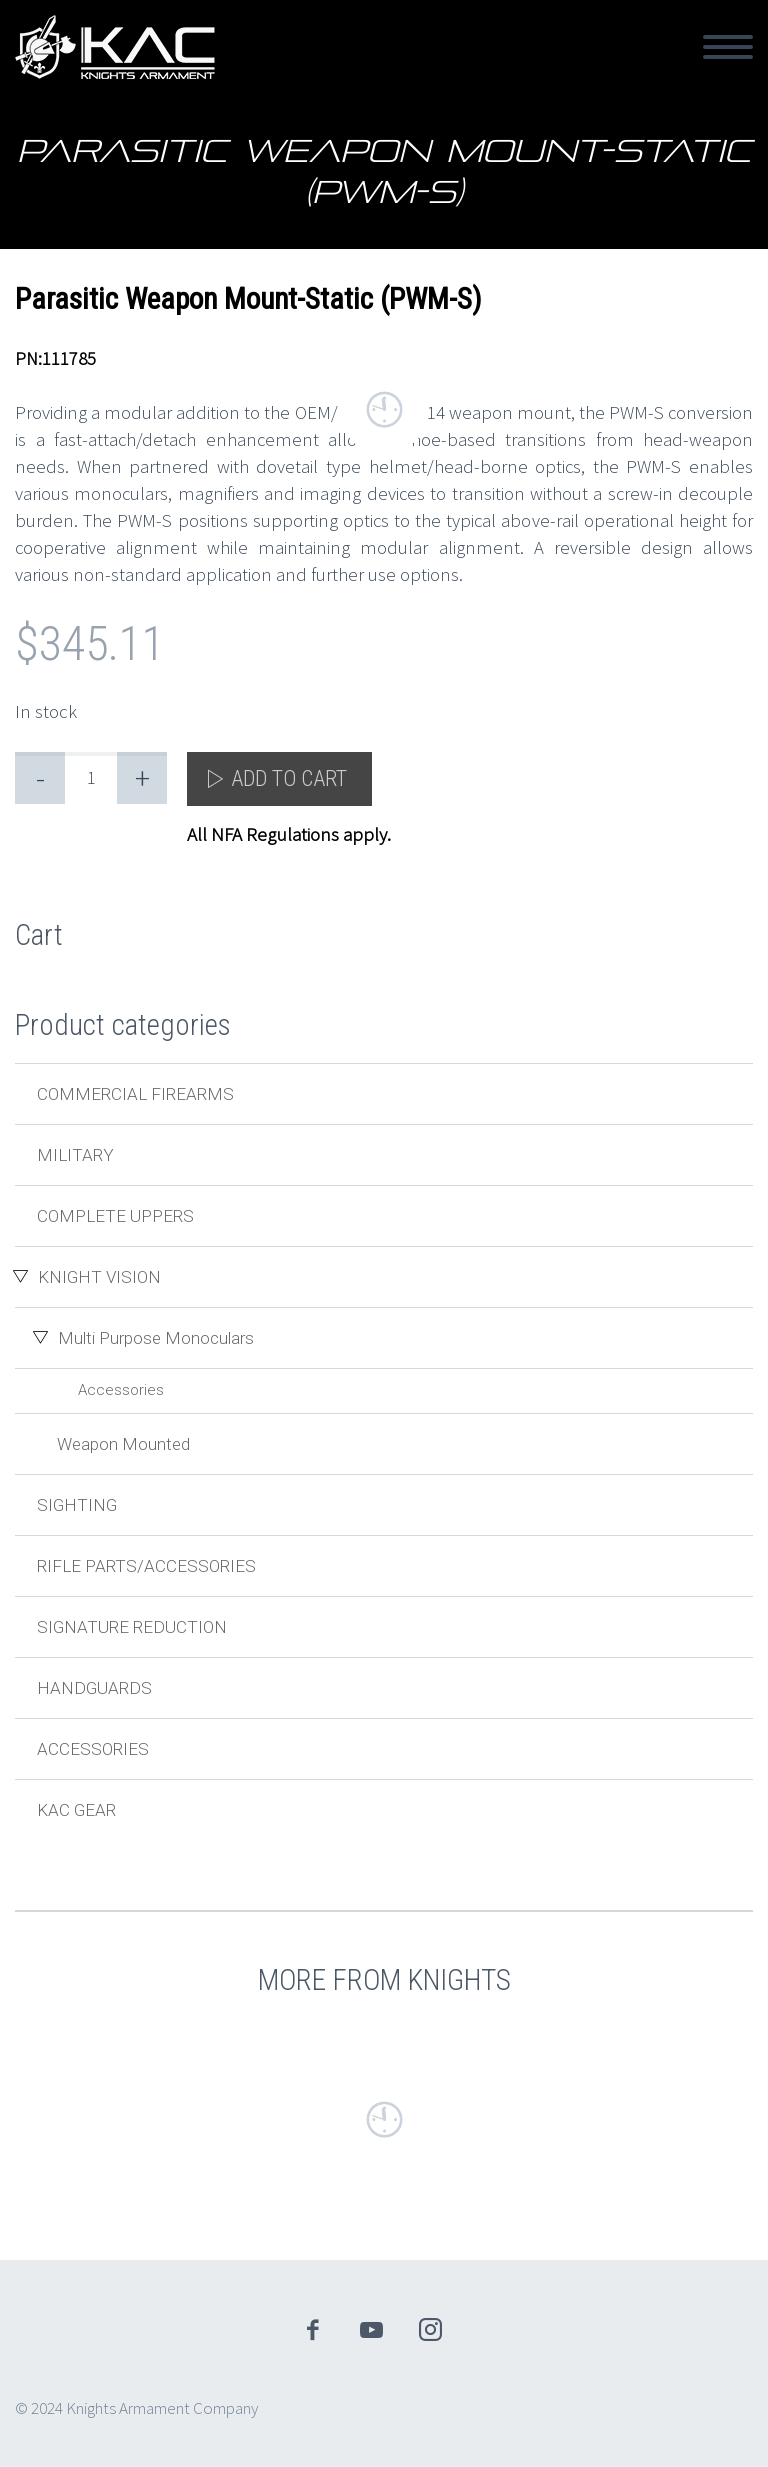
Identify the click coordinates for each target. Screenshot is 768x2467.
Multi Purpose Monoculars (156, 1338)
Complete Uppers (115, 1216)
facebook (313, 2330)
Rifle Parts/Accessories (146, 1566)
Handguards (94, 1688)
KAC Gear (76, 1810)
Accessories (121, 1390)
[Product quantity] (91, 778)
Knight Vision (99, 1277)
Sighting (77, 1505)
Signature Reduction (132, 1627)
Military (75, 1155)
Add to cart (289, 778)
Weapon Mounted (123, 1444)
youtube (372, 2330)
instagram (431, 2330)
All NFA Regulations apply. (289, 834)
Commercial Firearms (135, 1094)
